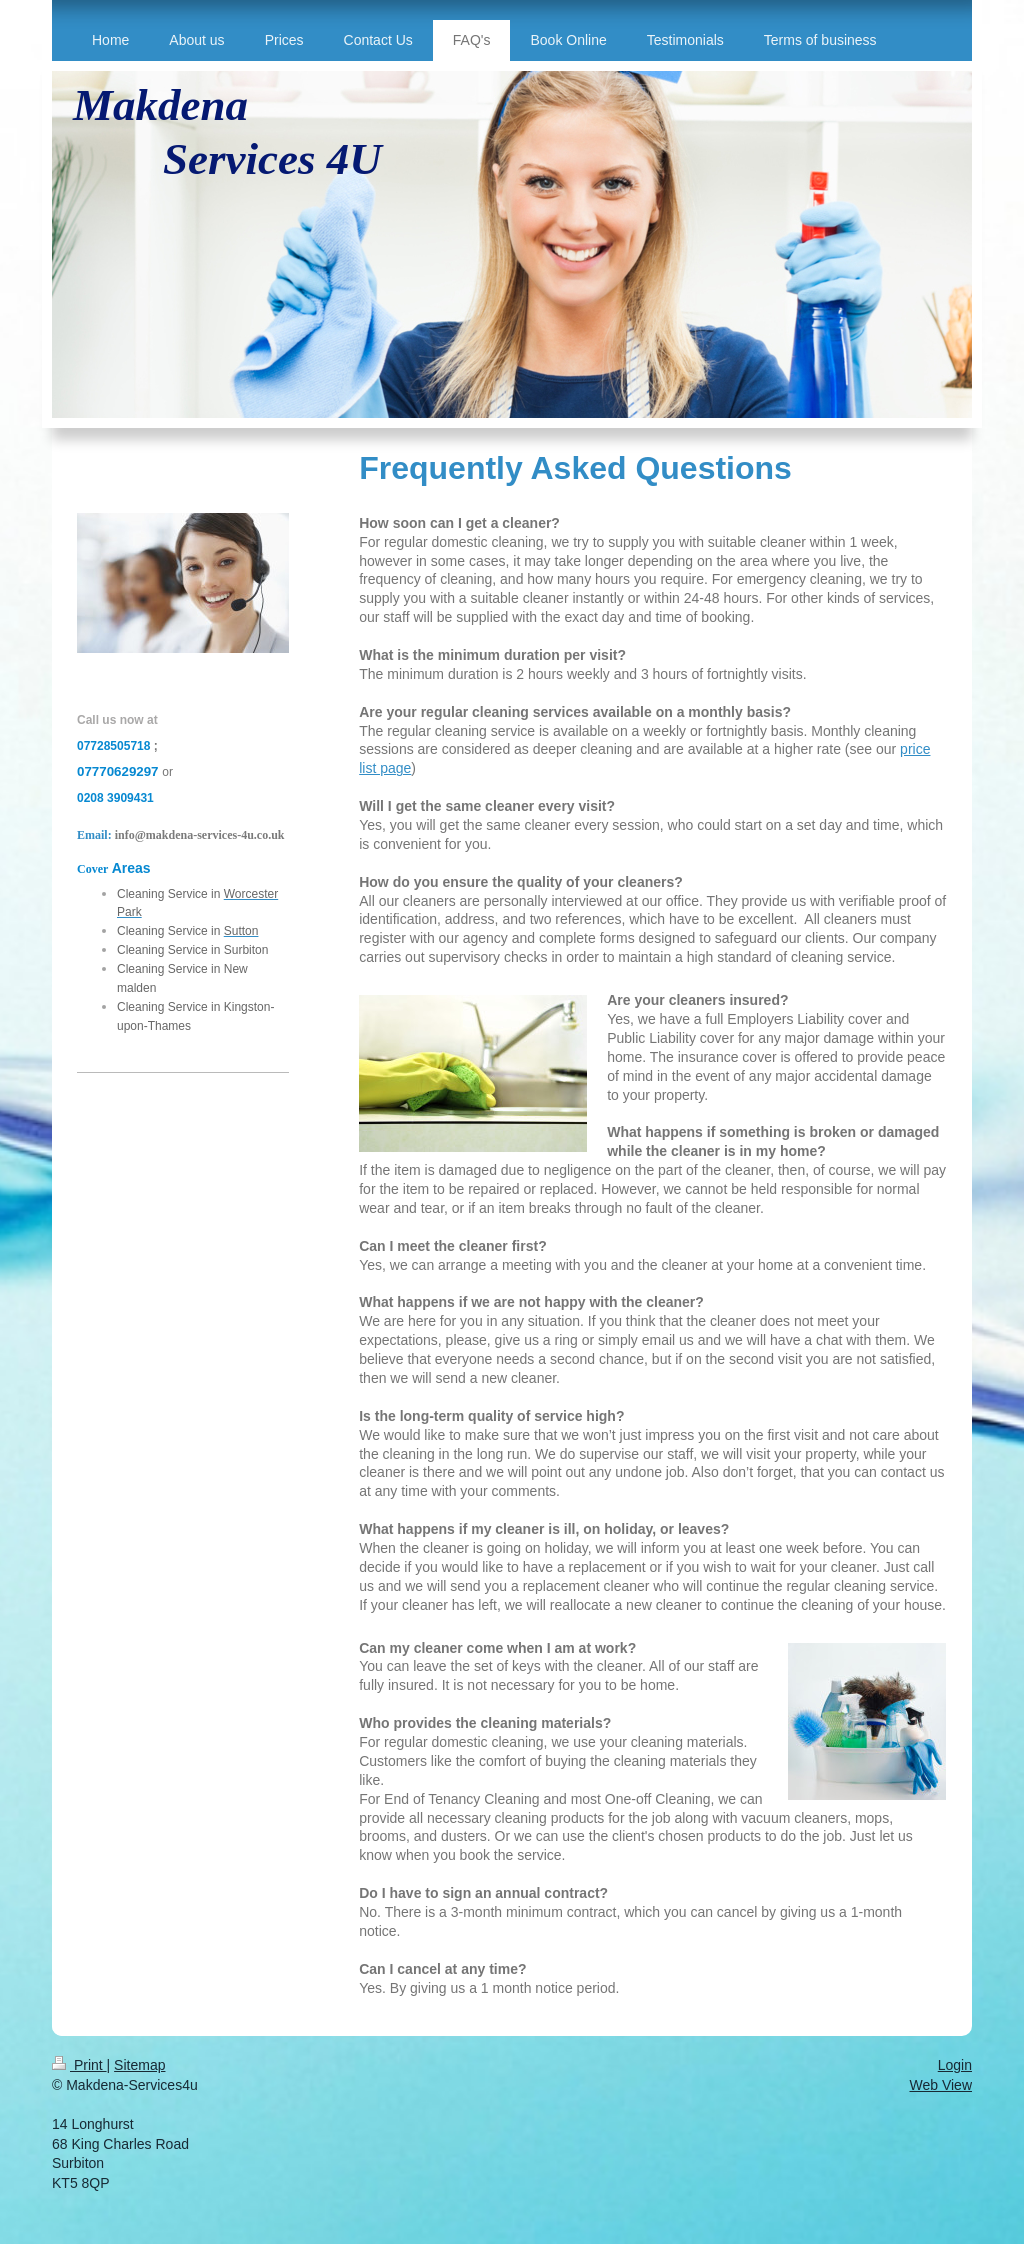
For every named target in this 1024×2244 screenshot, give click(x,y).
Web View (940, 2085)
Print (79, 2065)
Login (955, 2065)
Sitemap (139, 2065)
